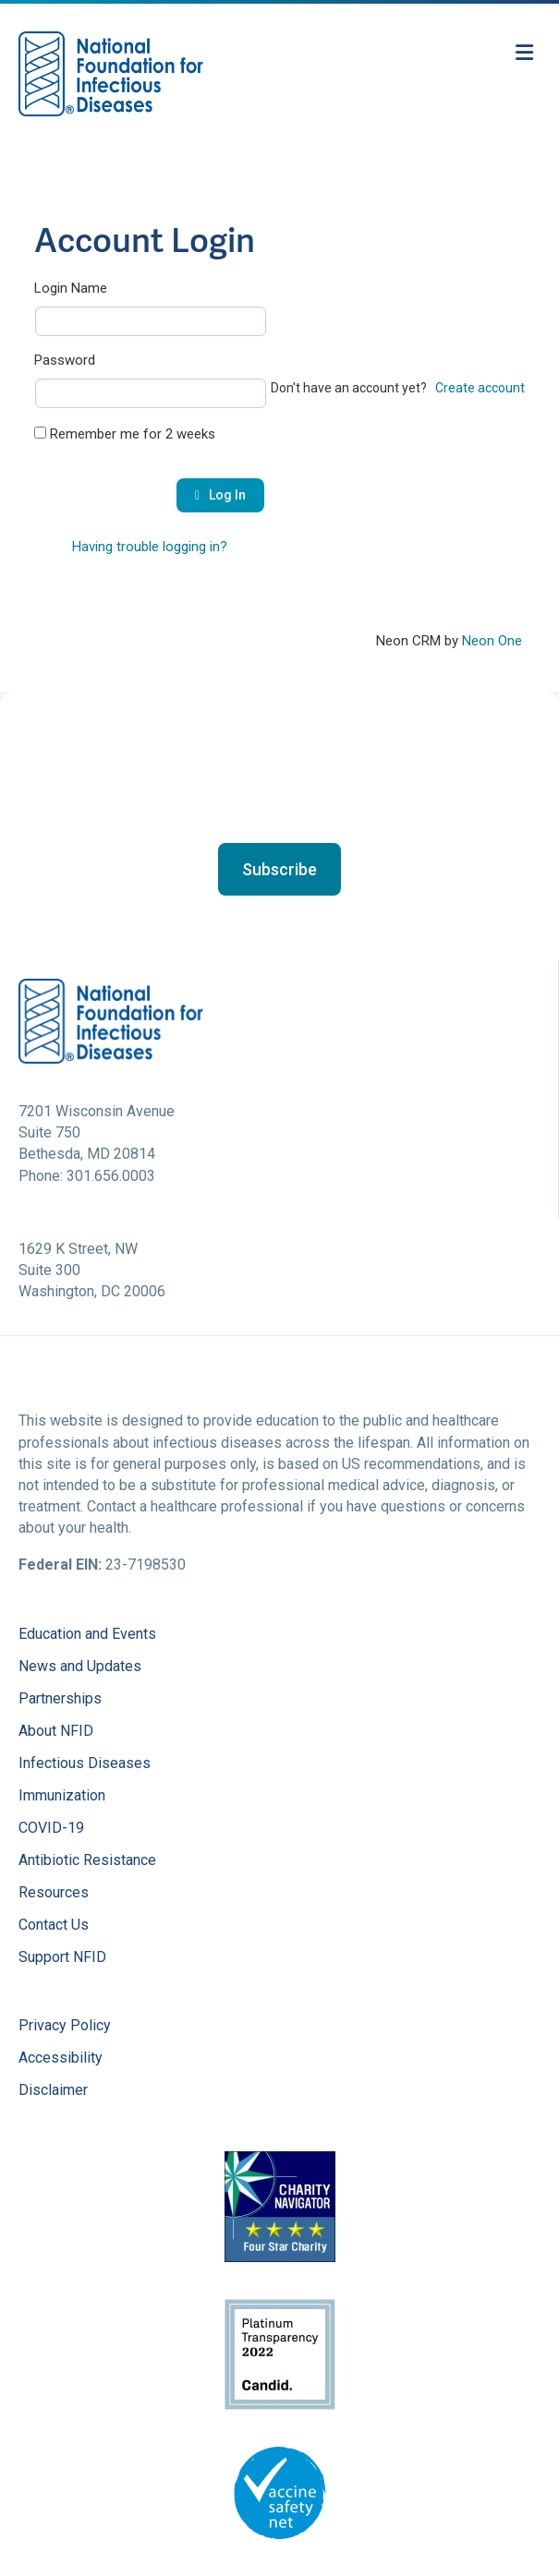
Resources (53, 1893)
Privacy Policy (64, 2026)
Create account (480, 387)
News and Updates (79, 1667)
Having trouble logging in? (149, 546)
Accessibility (60, 2058)
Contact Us (53, 1925)
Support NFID (62, 1958)
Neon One (492, 640)
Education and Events (87, 1635)
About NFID (55, 1731)
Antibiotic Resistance (87, 1861)
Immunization (61, 1796)
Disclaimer (53, 2091)
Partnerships (60, 1699)
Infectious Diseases (84, 1764)
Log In (220, 495)
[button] (279, 870)
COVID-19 (51, 1828)
